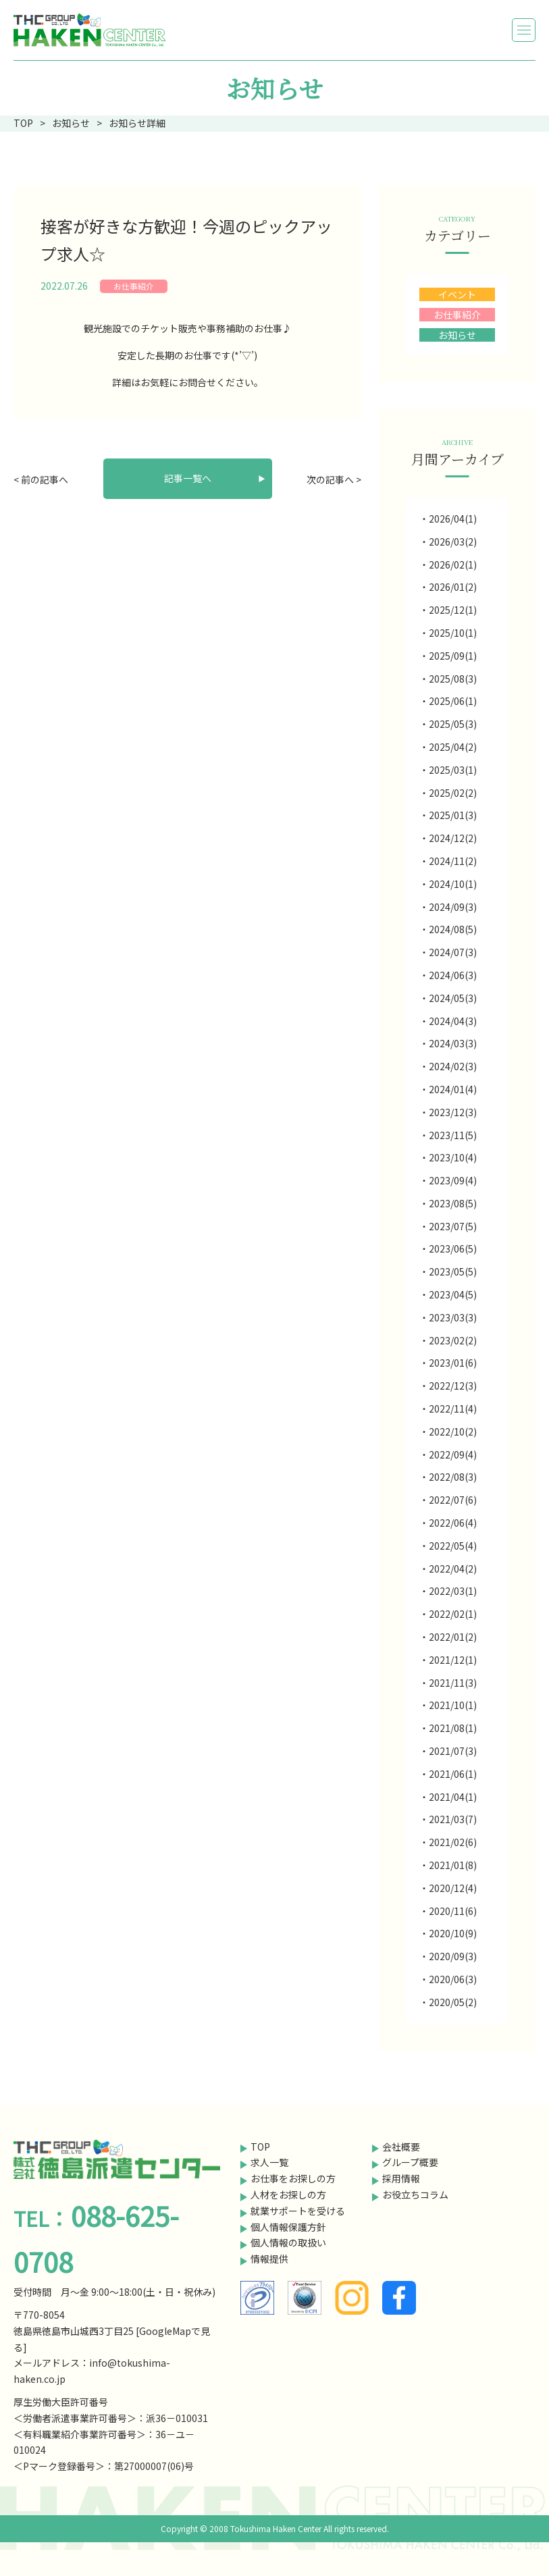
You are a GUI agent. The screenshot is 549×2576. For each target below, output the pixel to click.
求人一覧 (269, 2162)
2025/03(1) (453, 770)
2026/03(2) (453, 541)
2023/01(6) (453, 1362)
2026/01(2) (453, 587)
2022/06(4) (453, 1522)
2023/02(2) (453, 1340)
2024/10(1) (453, 884)
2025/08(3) (453, 678)
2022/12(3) (453, 1385)
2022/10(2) (453, 1431)
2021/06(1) (453, 1774)
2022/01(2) (453, 1637)
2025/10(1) (453, 632)
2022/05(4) (453, 1545)
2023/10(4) (453, 1157)
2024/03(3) (453, 1043)
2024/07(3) (453, 952)
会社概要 (401, 2146)
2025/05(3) (453, 724)
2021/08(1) (453, 1728)
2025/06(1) (453, 701)
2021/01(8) (453, 1865)
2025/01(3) (453, 815)
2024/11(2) (453, 861)
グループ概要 (410, 2162)
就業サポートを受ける (298, 2210)
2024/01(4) (453, 1089)
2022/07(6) (453, 1499)
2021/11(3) (453, 1682)
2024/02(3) (453, 1066)
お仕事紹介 (133, 286)
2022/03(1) (453, 1591)
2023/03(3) (453, 1317)
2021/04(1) (453, 1797)
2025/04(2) (453, 747)
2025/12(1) (453, 609)
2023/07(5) (453, 1226)
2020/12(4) (453, 1888)
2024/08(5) (453, 929)
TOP (260, 2146)
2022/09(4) (453, 1454)
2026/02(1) (453, 564)
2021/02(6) (453, 1842)
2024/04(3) (453, 1021)
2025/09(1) (453, 655)
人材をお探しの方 (288, 2194)
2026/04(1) (453, 518)
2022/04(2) (453, 1568)
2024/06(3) (453, 975)
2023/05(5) (453, 1271)
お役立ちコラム (415, 2194)
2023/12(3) (453, 1112)
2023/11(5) (453, 1135)
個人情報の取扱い (288, 2242)
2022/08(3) (453, 1476)
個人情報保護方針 (288, 2227)
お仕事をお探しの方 (293, 2178)
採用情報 (401, 2178)
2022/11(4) (453, 1408)
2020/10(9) (453, 1933)
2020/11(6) (453, 1911)
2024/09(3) (453, 907)
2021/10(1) (453, 1705)
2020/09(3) (453, 1956)
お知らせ (457, 335)
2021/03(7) (453, 1819)
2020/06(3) (453, 1979)
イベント (457, 294)
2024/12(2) (453, 838)
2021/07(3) (453, 1751)
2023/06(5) (453, 1248)
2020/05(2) (453, 2002)
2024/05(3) (453, 998)
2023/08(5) (453, 1203)
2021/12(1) (453, 1659)
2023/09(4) (453, 1180)
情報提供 (269, 2258)
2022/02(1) (453, 1614)
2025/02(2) (453, 792)
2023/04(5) (453, 1294)
